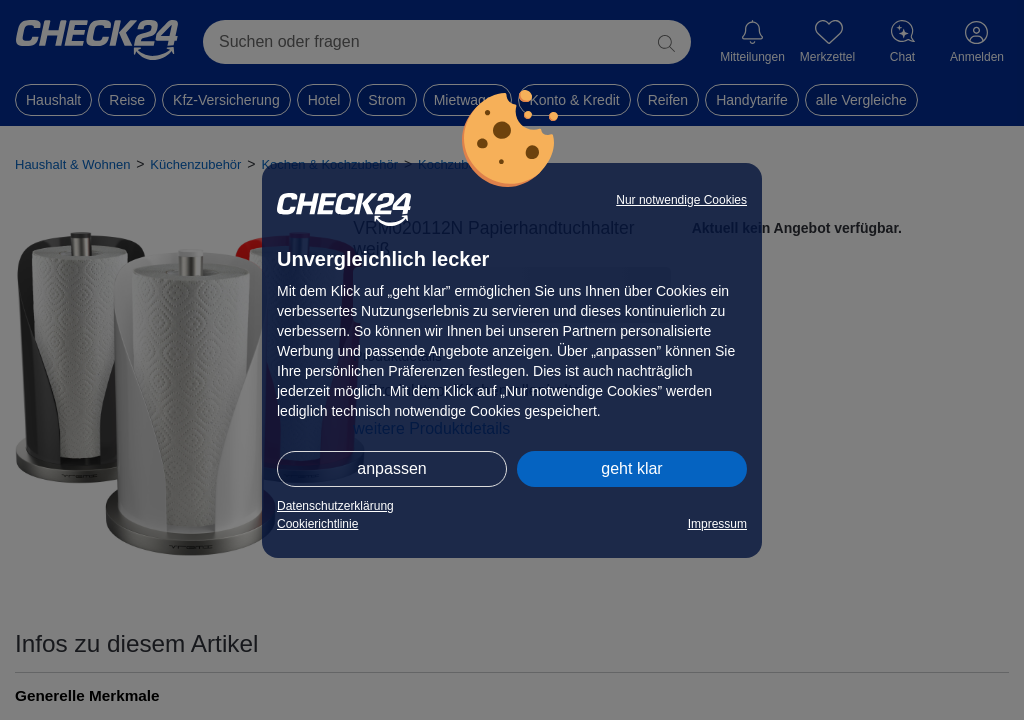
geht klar (631, 468)
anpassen (391, 468)
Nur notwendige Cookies (681, 200)
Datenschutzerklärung (335, 506)
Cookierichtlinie (317, 524)
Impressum (717, 524)
